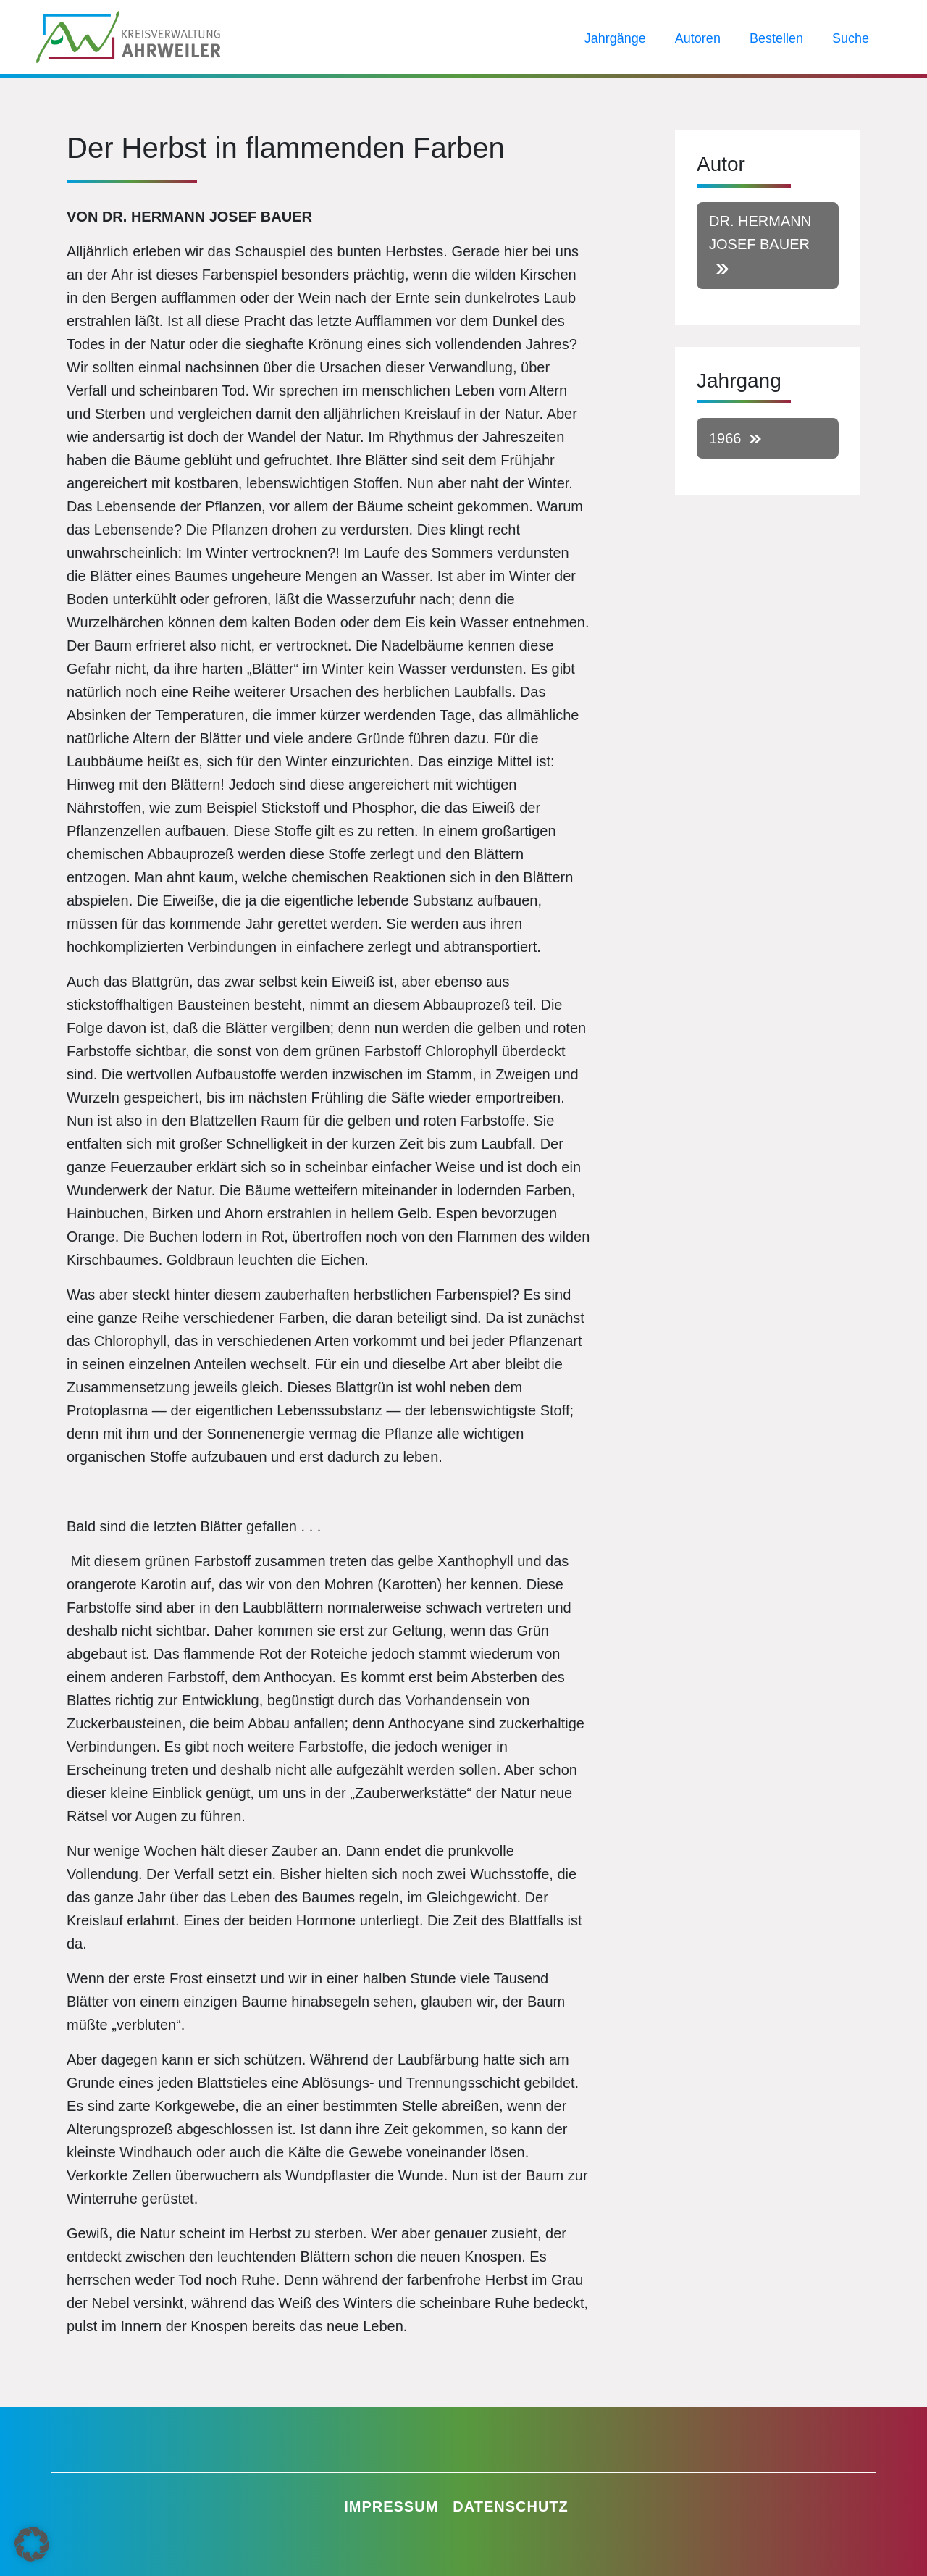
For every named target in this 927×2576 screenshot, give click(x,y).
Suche (850, 40)
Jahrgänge (615, 40)
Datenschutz (511, 2506)
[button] (32, 2544)
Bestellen (776, 40)
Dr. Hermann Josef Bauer (760, 232)
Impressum (391, 2506)
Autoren (698, 40)
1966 (725, 438)
